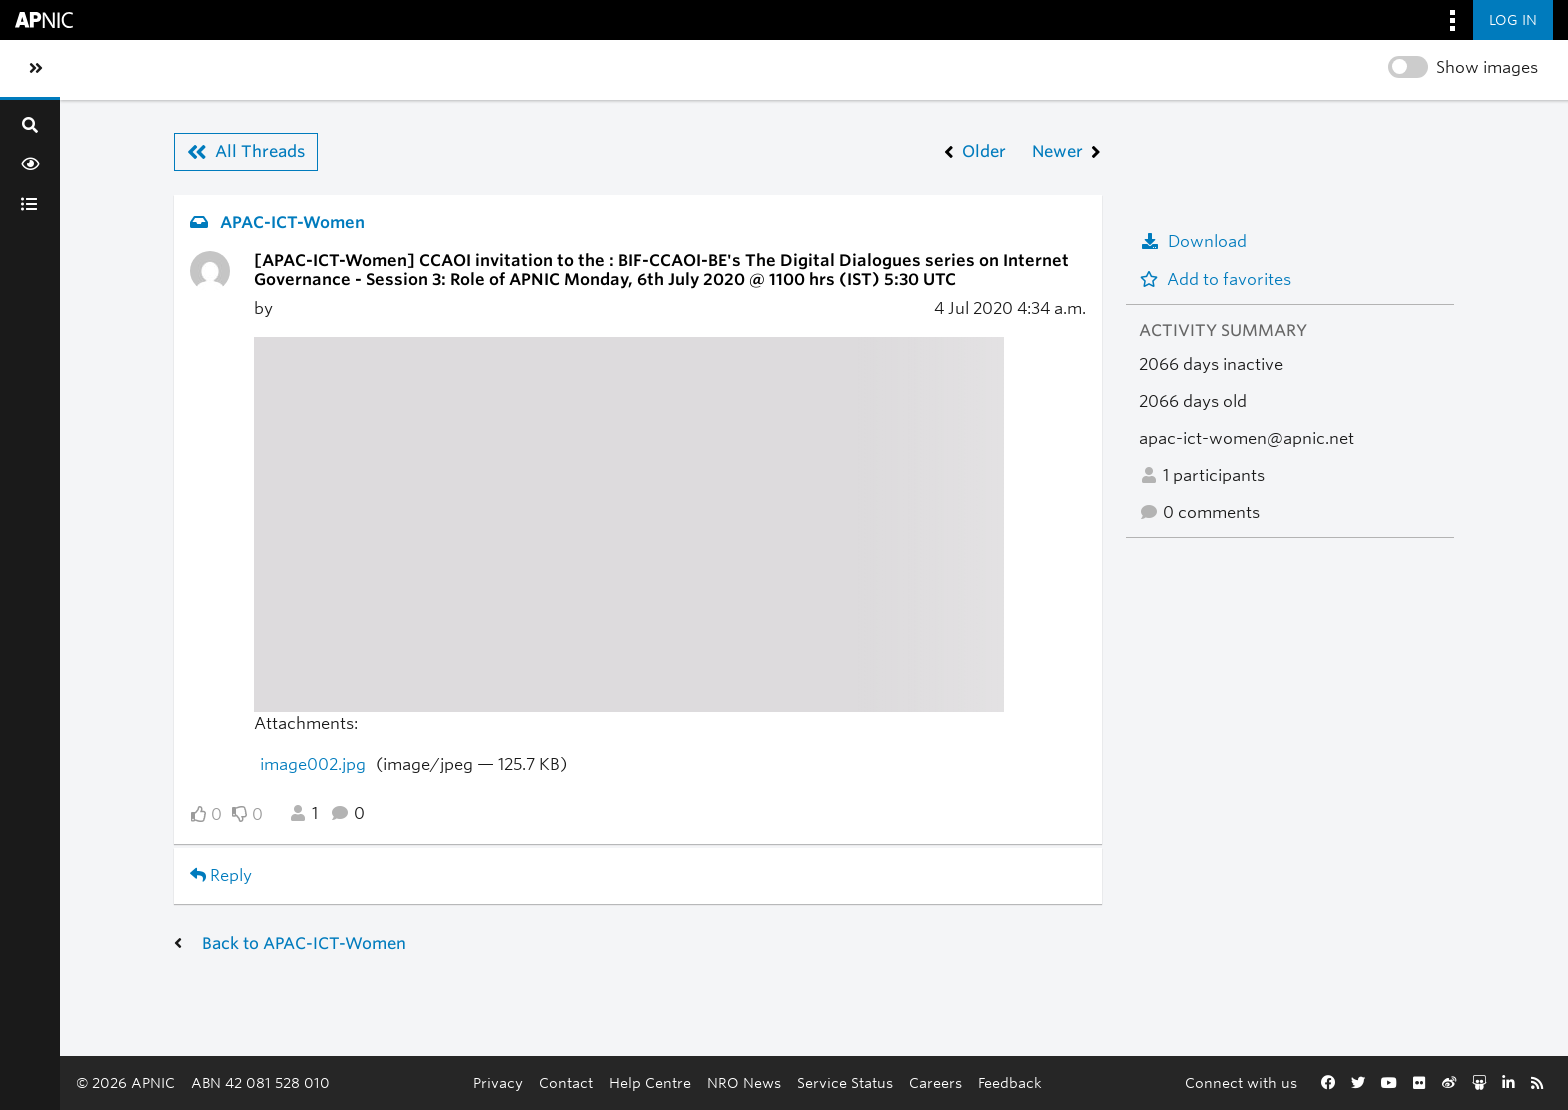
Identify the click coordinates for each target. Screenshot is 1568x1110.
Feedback (1010, 1082)
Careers (935, 1082)
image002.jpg (313, 764)
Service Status (845, 1082)
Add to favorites (1215, 279)
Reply (221, 875)
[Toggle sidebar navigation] (36, 69)
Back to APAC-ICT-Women (304, 943)
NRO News (744, 1082)
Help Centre (650, 1082)
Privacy (498, 1082)
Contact (566, 1082)
